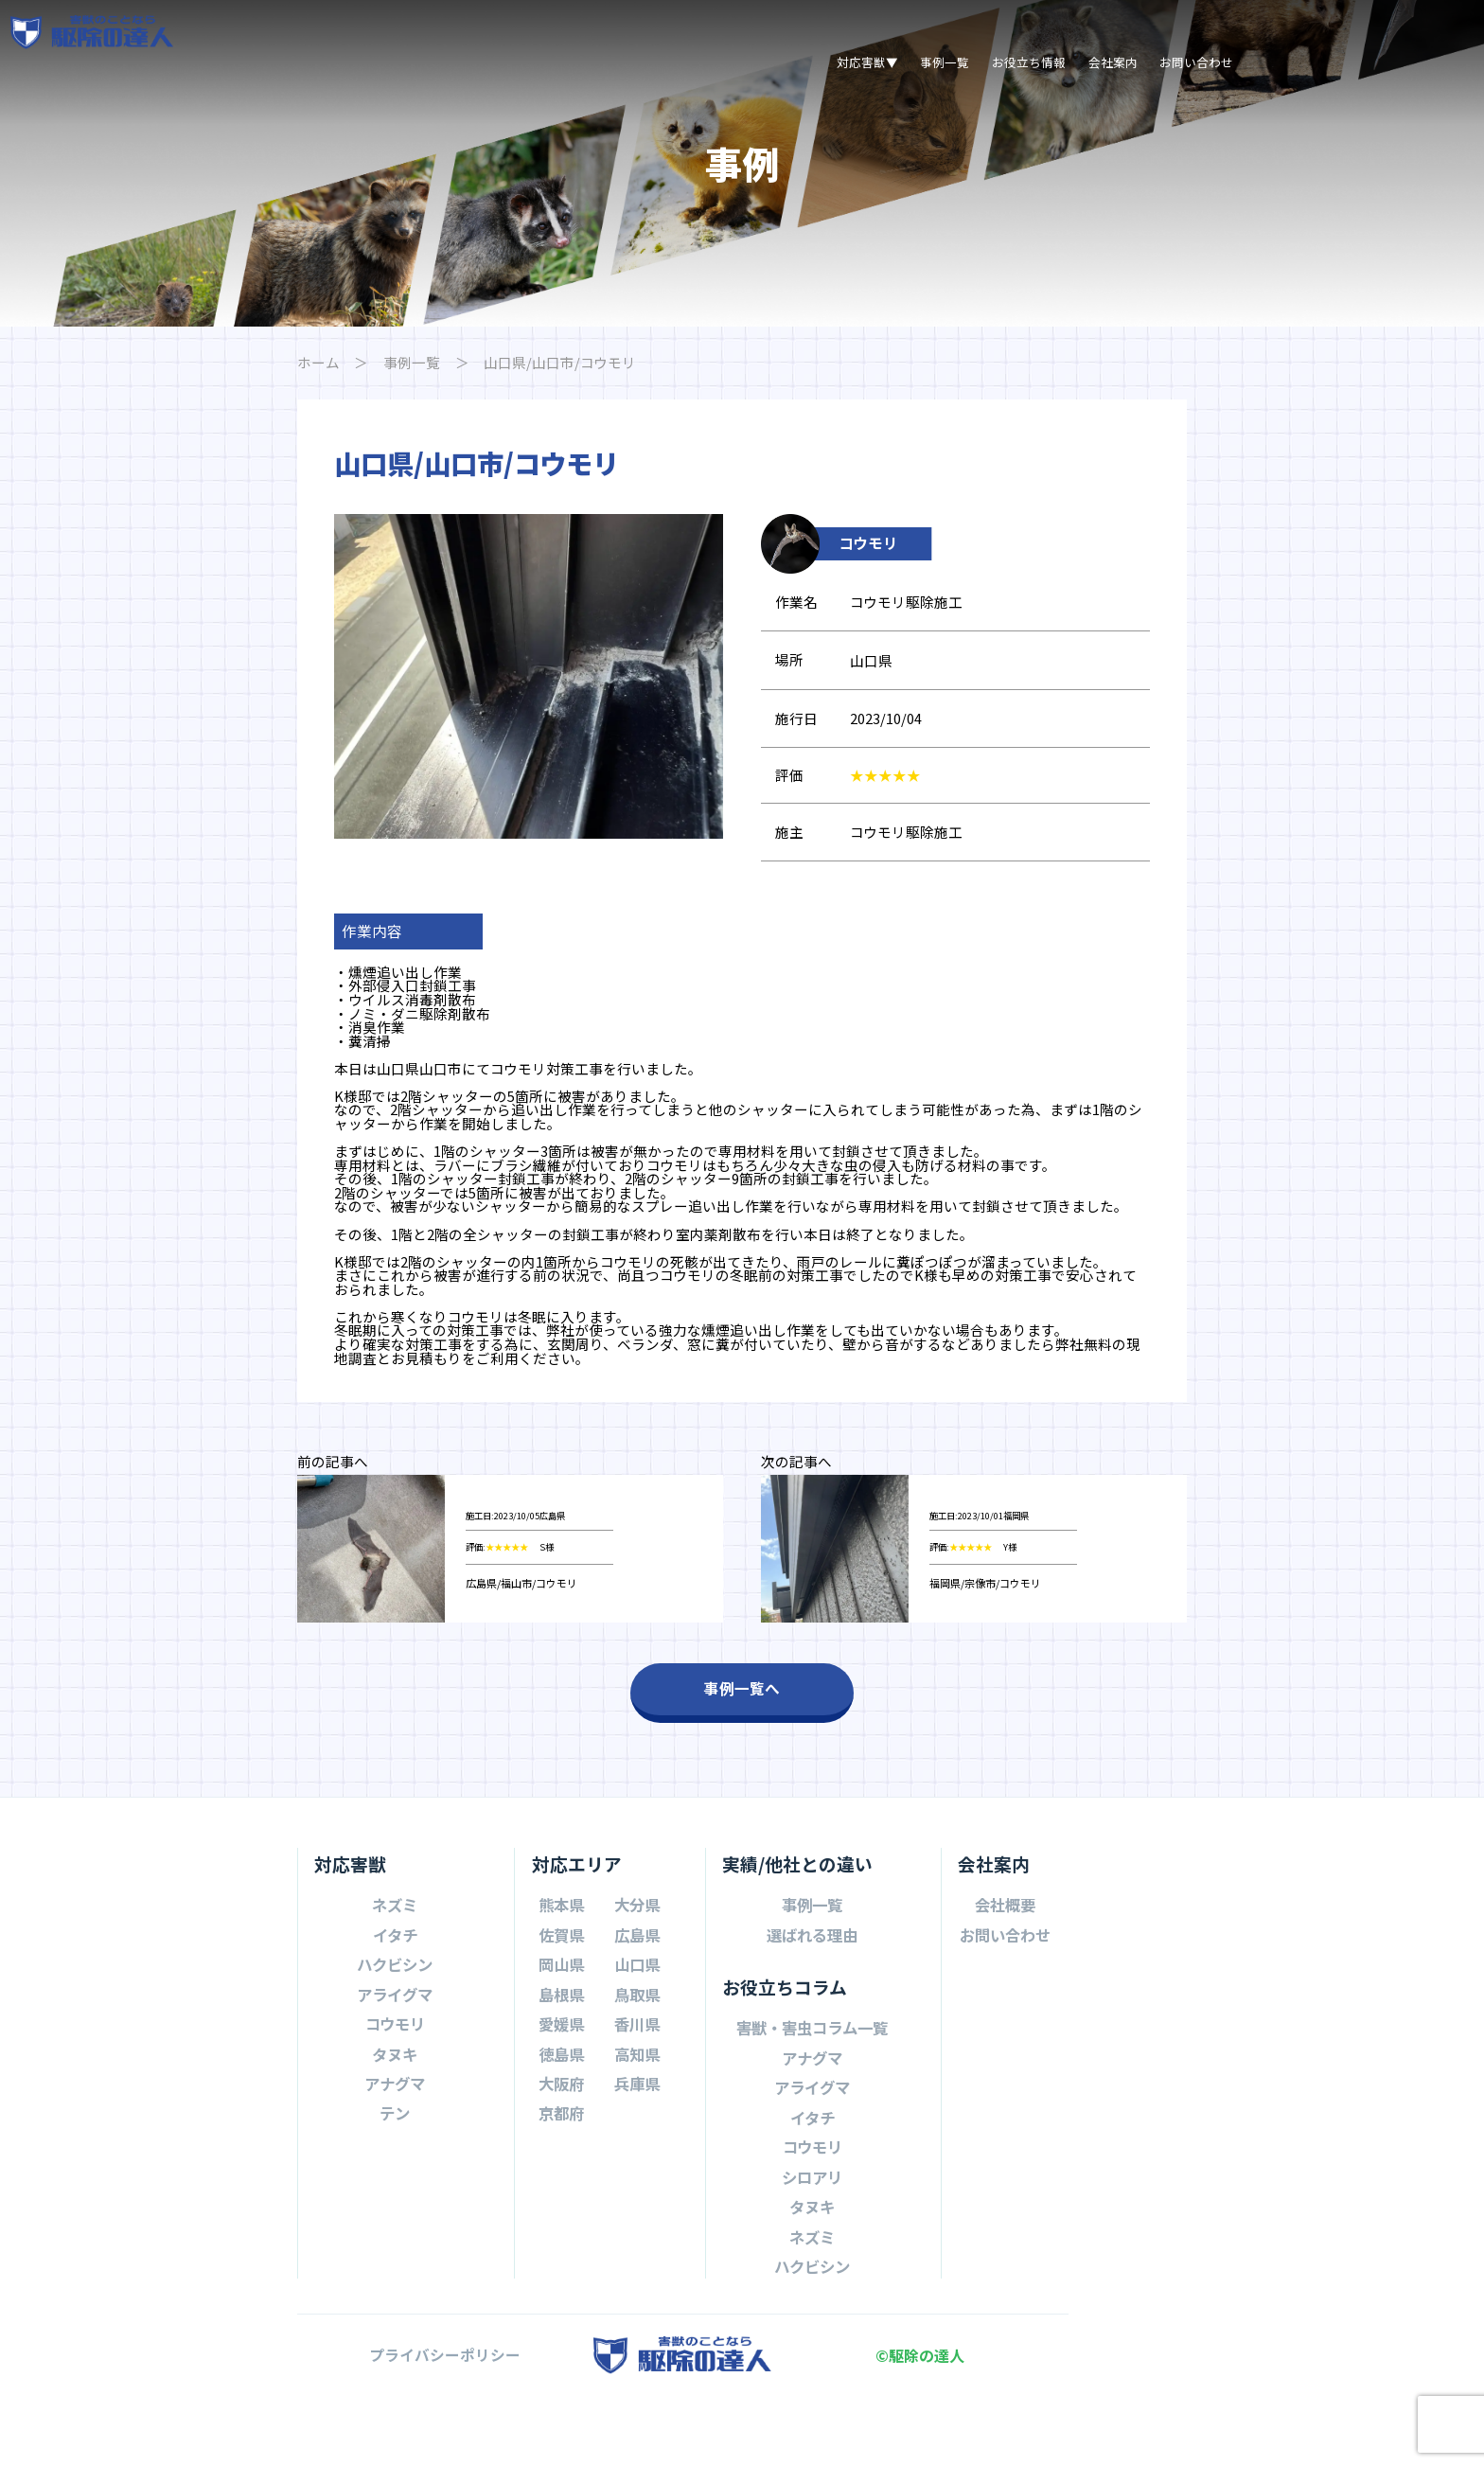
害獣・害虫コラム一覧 (812, 2101)
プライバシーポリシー (445, 2430)
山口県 (637, 2038)
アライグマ (395, 2068)
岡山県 (561, 2038)
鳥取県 (637, 2068)
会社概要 (1005, 1978)
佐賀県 (561, 2008)
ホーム (320, 363)
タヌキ (394, 2128)
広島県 (637, 2008)
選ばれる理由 (812, 2008)
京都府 (561, 2187)
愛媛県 (561, 2097)
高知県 (637, 2128)
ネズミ (394, 1978)
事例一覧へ (742, 1763)
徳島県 (561, 2128)
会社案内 (1113, 62)
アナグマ (394, 2157)
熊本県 (561, 1978)
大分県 (637, 1978)
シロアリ (812, 2251)
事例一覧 (944, 62)
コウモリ (395, 2097)
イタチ (395, 2008)
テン (395, 2187)
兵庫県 (637, 2157)
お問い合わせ (1196, 62)
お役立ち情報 (1029, 62)
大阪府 (561, 2157)
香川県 (637, 2097)
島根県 (561, 2068)
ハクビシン (395, 2038)
